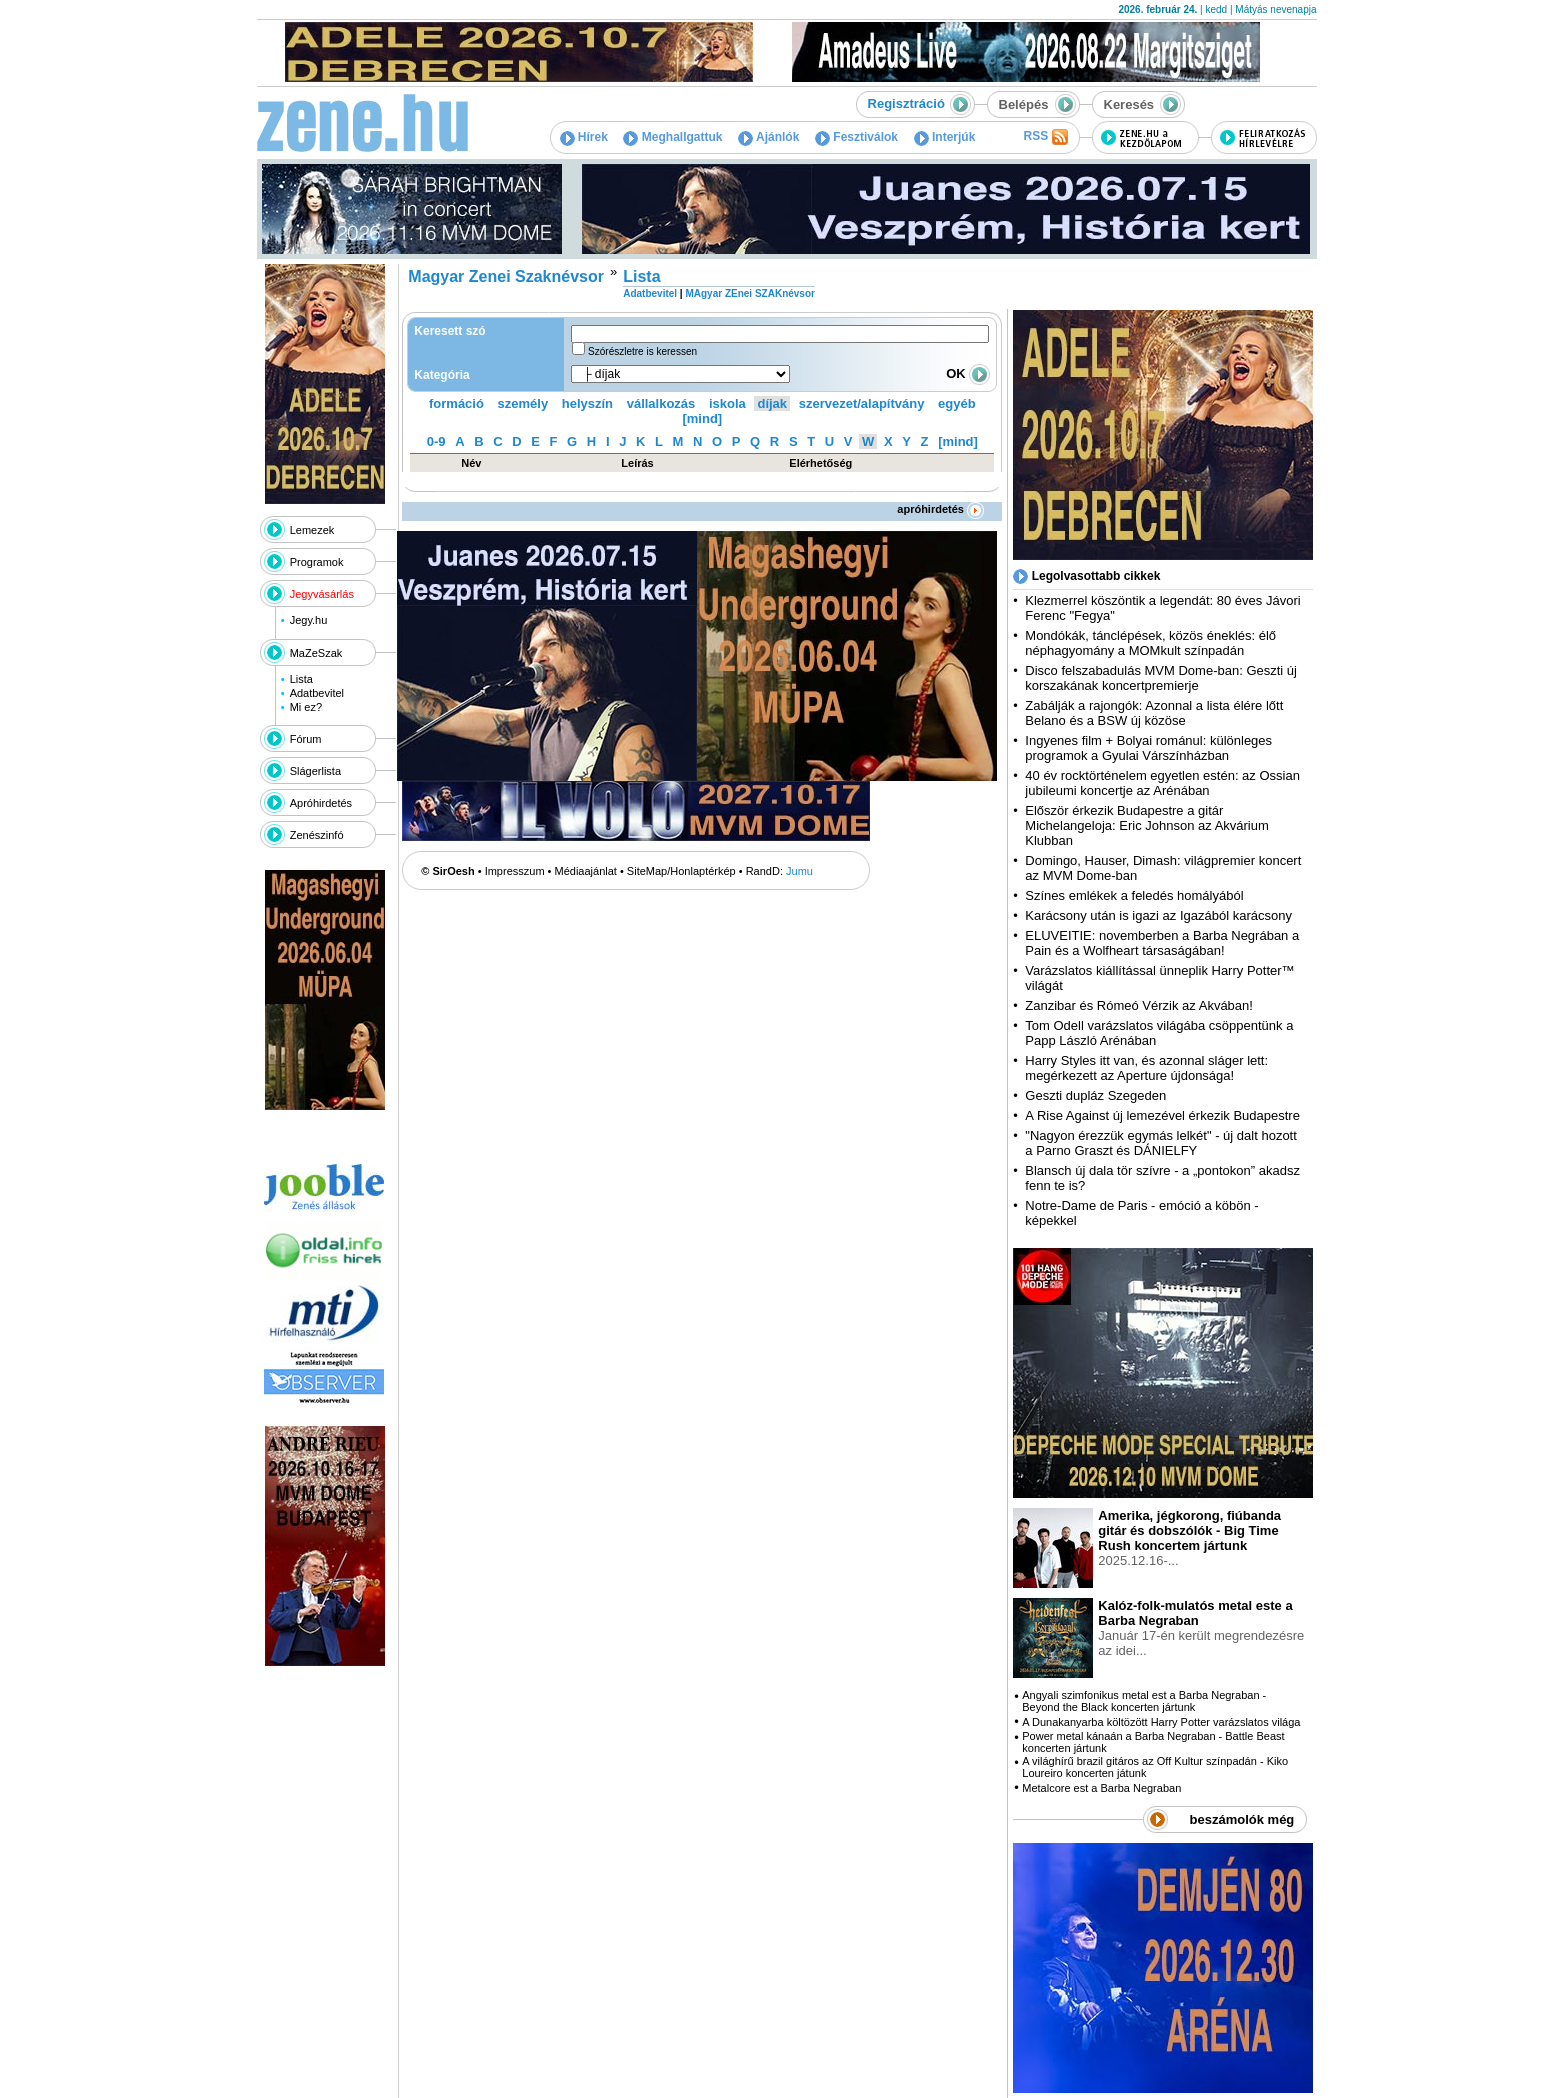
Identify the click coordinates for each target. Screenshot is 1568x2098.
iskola (727, 403)
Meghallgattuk (672, 137)
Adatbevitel (317, 693)
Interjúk (945, 137)
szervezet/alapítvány (862, 403)
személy (523, 403)
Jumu (799, 871)
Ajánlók (768, 137)
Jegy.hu (309, 620)
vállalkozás (661, 403)
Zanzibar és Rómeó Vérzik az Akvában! (1139, 1005)
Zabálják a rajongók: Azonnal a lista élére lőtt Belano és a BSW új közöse (1154, 713)
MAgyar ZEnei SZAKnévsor (749, 293)
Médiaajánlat (586, 871)
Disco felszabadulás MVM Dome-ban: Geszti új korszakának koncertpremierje (1161, 678)
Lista (301, 679)
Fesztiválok (856, 137)
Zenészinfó (317, 835)
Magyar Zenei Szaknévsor (506, 276)
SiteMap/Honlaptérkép (681, 871)
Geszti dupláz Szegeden (1095, 1095)
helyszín (587, 403)
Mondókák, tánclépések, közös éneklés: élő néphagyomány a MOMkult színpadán (1150, 643)
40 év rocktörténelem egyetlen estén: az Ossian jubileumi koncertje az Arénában (1162, 783)
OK (968, 373)
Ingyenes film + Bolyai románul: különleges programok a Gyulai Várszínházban (1148, 748)
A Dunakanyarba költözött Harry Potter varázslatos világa (1161, 1722)
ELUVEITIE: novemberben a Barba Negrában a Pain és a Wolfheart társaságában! (1162, 943)
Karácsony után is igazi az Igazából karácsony (1158, 915)
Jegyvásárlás (322, 594)
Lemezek (312, 530)
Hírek (584, 137)
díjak (772, 403)
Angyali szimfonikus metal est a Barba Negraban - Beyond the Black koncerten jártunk (1144, 1701)
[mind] (702, 418)
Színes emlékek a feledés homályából (1134, 895)
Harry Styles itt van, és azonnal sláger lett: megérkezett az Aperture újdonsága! (1146, 1068)
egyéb (957, 403)
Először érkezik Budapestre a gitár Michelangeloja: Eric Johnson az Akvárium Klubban (1147, 825)
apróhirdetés (940, 509)
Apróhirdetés (321, 803)
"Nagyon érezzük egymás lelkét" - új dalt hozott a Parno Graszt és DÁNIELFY (1161, 1143)
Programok (317, 562)
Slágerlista (315, 771)
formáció (456, 403)
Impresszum (515, 871)
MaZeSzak (316, 653)
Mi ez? (306, 707)
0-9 (436, 441)
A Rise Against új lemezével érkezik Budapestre (1162, 1115)
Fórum (306, 739)
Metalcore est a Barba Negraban (1101, 1788)
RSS (1045, 137)
